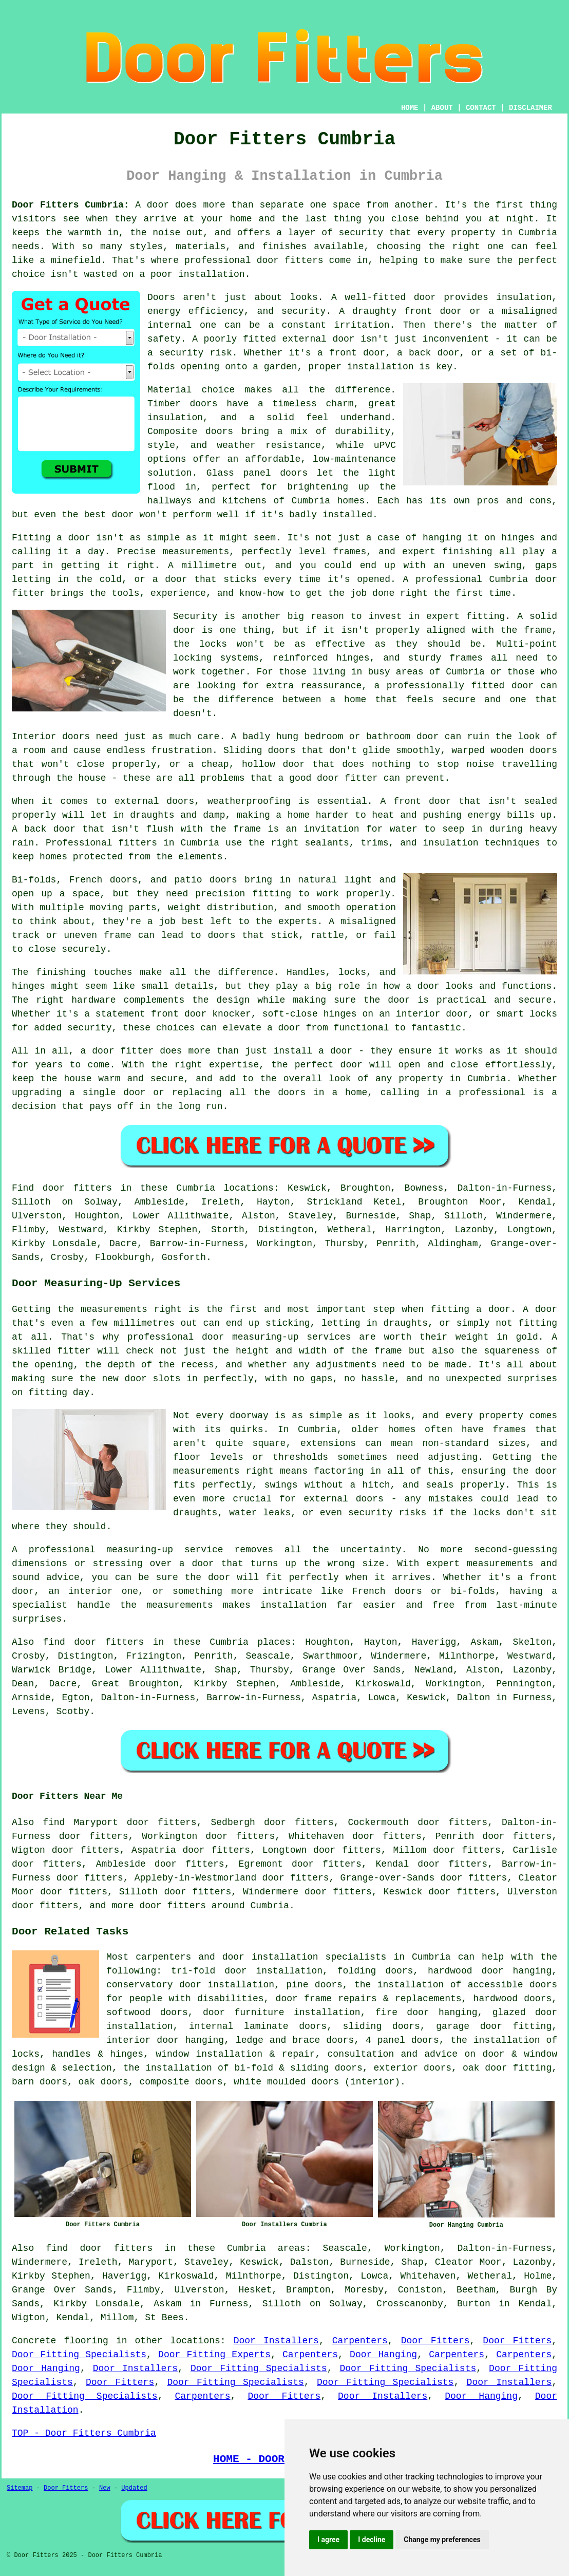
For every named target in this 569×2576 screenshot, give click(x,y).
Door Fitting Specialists (79, 2354)
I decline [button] (371, 2539)
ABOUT (442, 108)
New (104, 2488)
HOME (410, 108)
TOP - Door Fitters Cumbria (84, 2433)
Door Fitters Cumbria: (70, 205)
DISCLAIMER (530, 108)
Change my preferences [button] (442, 2539)
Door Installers (276, 2341)
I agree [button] (328, 2539)
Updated (134, 2488)
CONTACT (481, 108)
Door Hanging (383, 2354)
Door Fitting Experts (214, 2354)
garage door (469, 2026)
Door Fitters (435, 2341)
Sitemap (19, 2488)
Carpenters (360, 2341)
